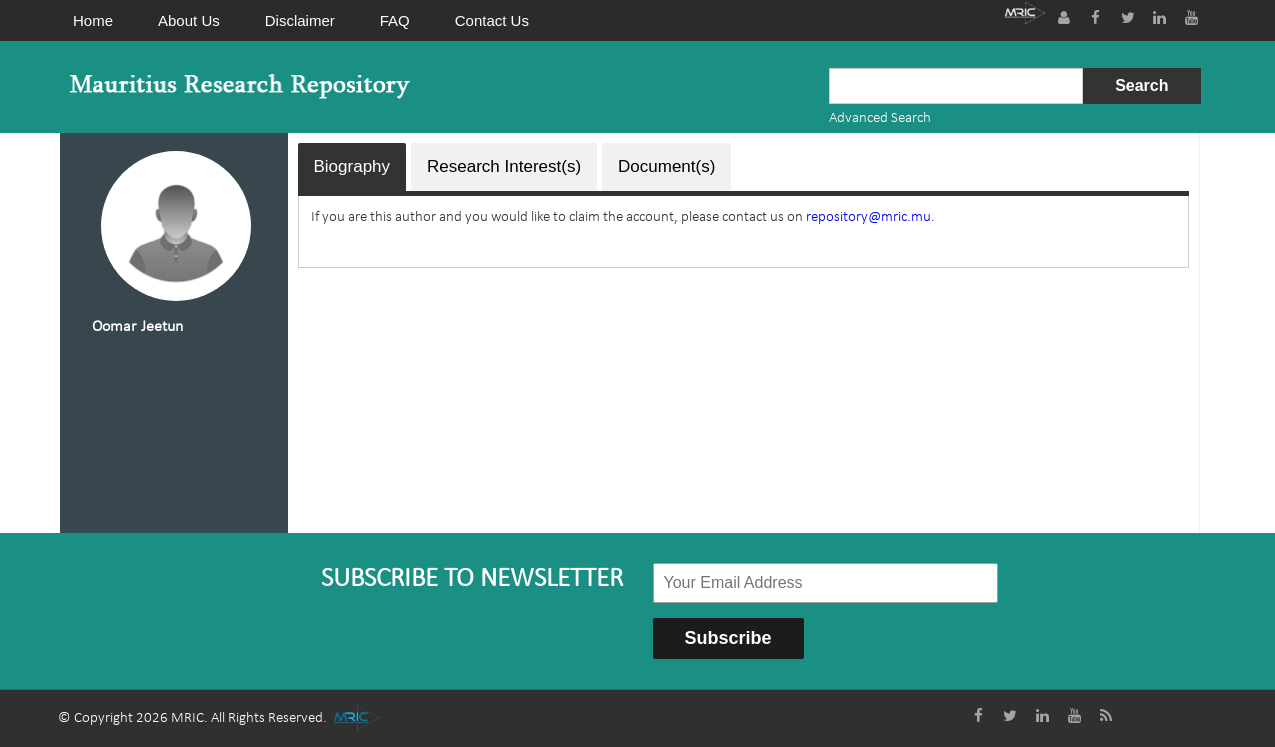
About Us (189, 20)
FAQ (395, 20)
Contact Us (492, 20)
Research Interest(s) (504, 166)
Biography (352, 166)
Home (93, 20)
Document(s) (666, 166)
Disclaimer (300, 20)
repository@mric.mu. (870, 217)
